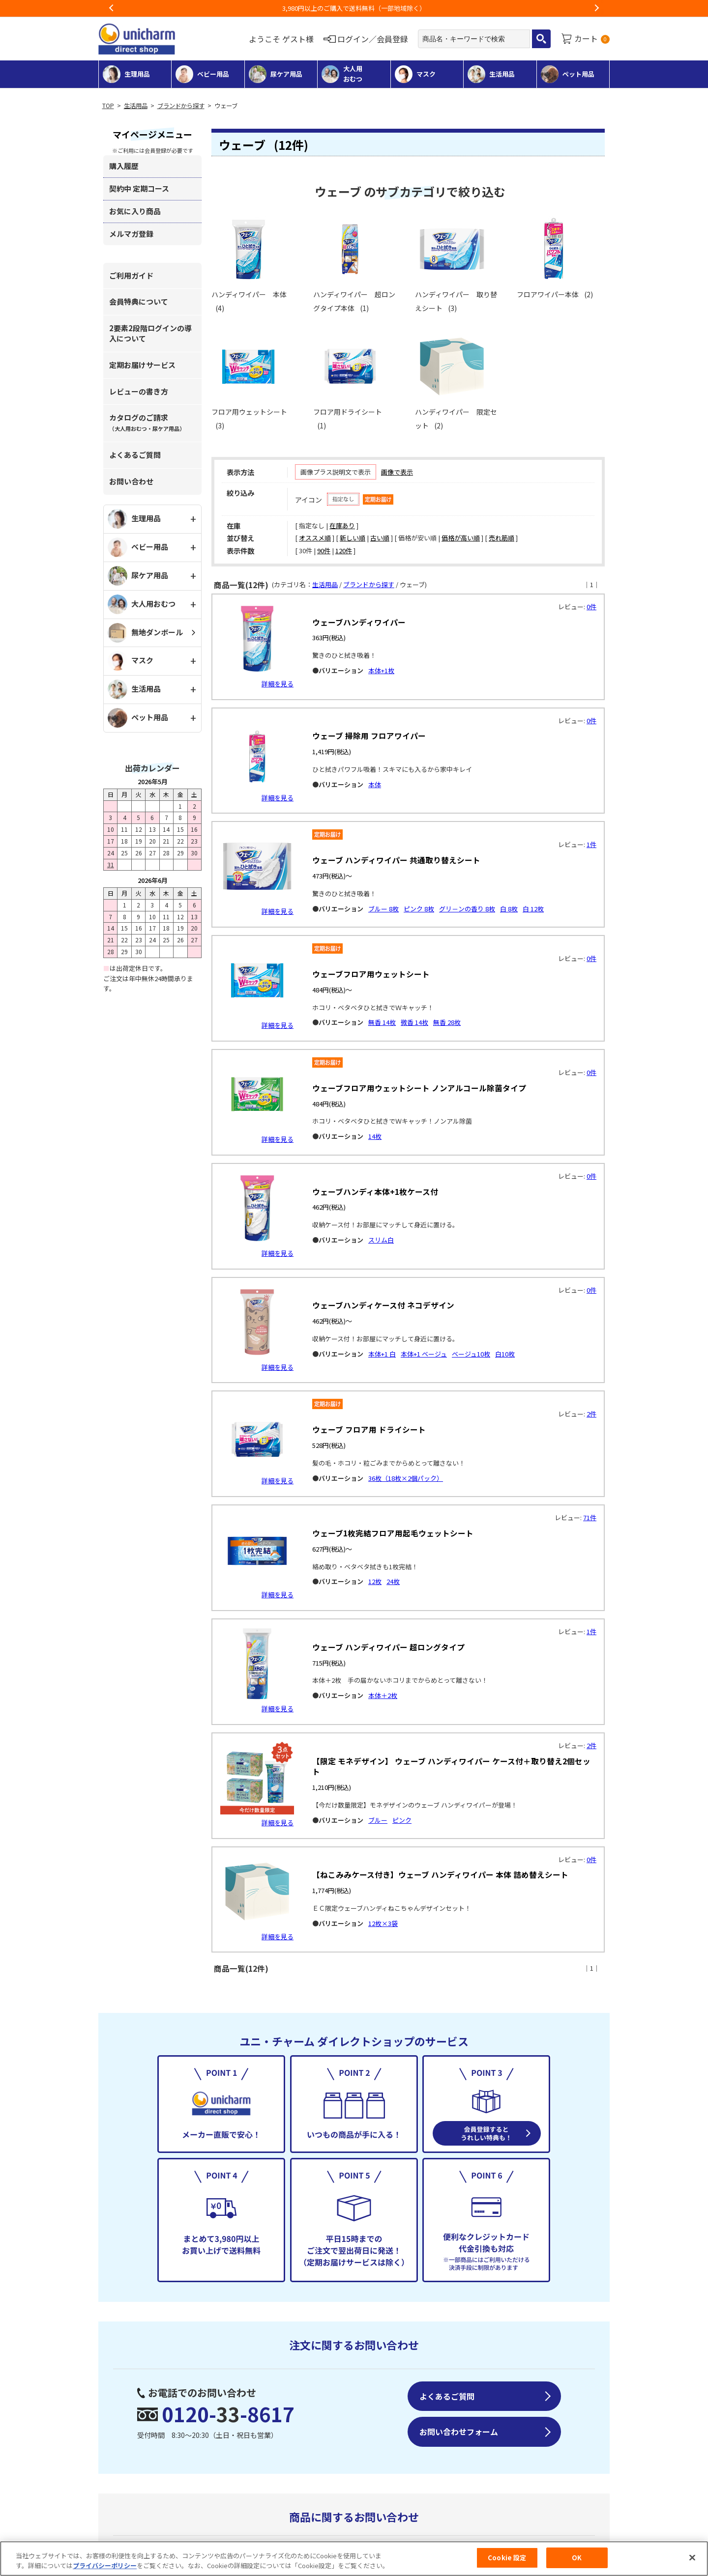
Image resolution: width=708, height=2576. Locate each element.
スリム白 (381, 1240)
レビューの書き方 (138, 391)
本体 (374, 784)
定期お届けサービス (142, 365)
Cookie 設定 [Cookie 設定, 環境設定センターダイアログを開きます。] (507, 2557)
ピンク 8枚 (419, 908)
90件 (323, 550)
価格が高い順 (461, 537)
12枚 (375, 1581)
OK (577, 2557)
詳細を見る (278, 683)
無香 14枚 (382, 1022)
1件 (591, 844)
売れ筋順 (501, 537)
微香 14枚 (414, 1022)
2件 (591, 1413)
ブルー (377, 1820)
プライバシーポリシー (105, 2565)
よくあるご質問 (135, 455)
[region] (354, 2558)
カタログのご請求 (147, 422)
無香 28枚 (447, 1022)
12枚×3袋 (383, 1923)
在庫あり (342, 525)
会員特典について (138, 301)
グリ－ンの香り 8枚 (467, 908)
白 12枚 (533, 908)
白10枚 (505, 1354)
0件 (591, 606)
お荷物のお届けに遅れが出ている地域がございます (354, 8)
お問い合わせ (131, 481)
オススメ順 (315, 537)
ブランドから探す (181, 105)
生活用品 (136, 105)
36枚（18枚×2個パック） (405, 1478)
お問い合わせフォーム (458, 2431)
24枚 (393, 1581)
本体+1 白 (382, 1354)
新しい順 (352, 537)
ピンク (402, 1820)
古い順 (379, 537)
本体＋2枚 (382, 1695)
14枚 (375, 1136)
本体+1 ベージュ (424, 1354)
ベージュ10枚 (471, 1354)
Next (596, 8)
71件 (589, 1517)
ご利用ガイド (131, 275)
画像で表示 (397, 472)
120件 (343, 550)
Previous (111, 8)
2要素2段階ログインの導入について (150, 333)
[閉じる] (692, 2557)
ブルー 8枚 (383, 908)
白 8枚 (509, 908)
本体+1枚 (381, 670)
